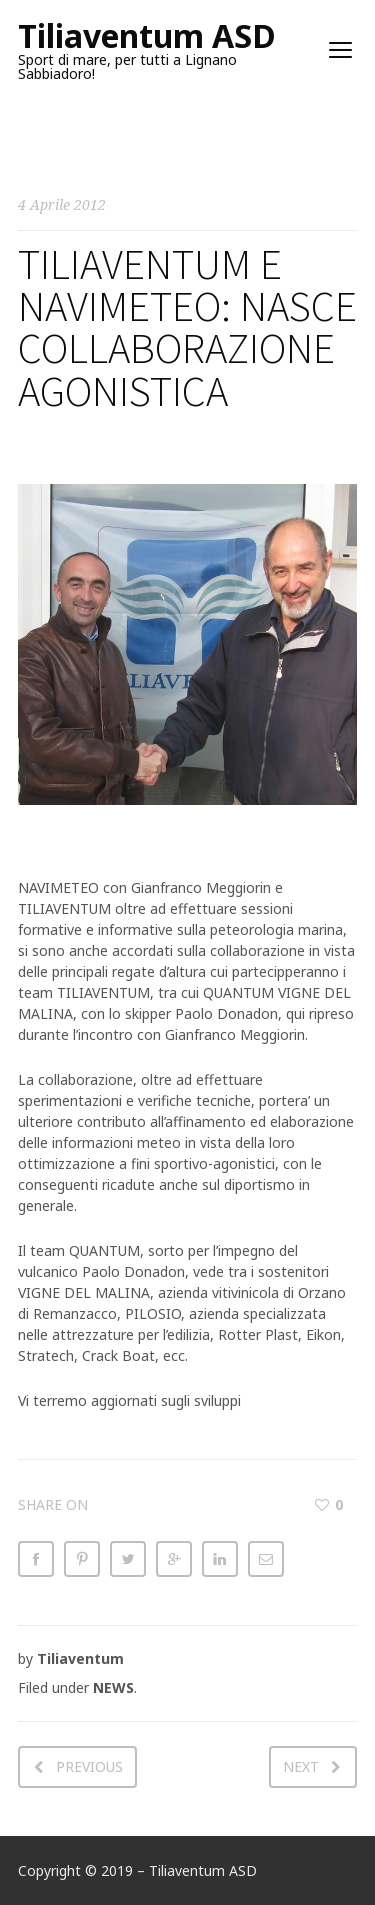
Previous (89, 1766)
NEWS (113, 1687)
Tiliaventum (80, 1658)
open (341, 50)
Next (301, 1766)
